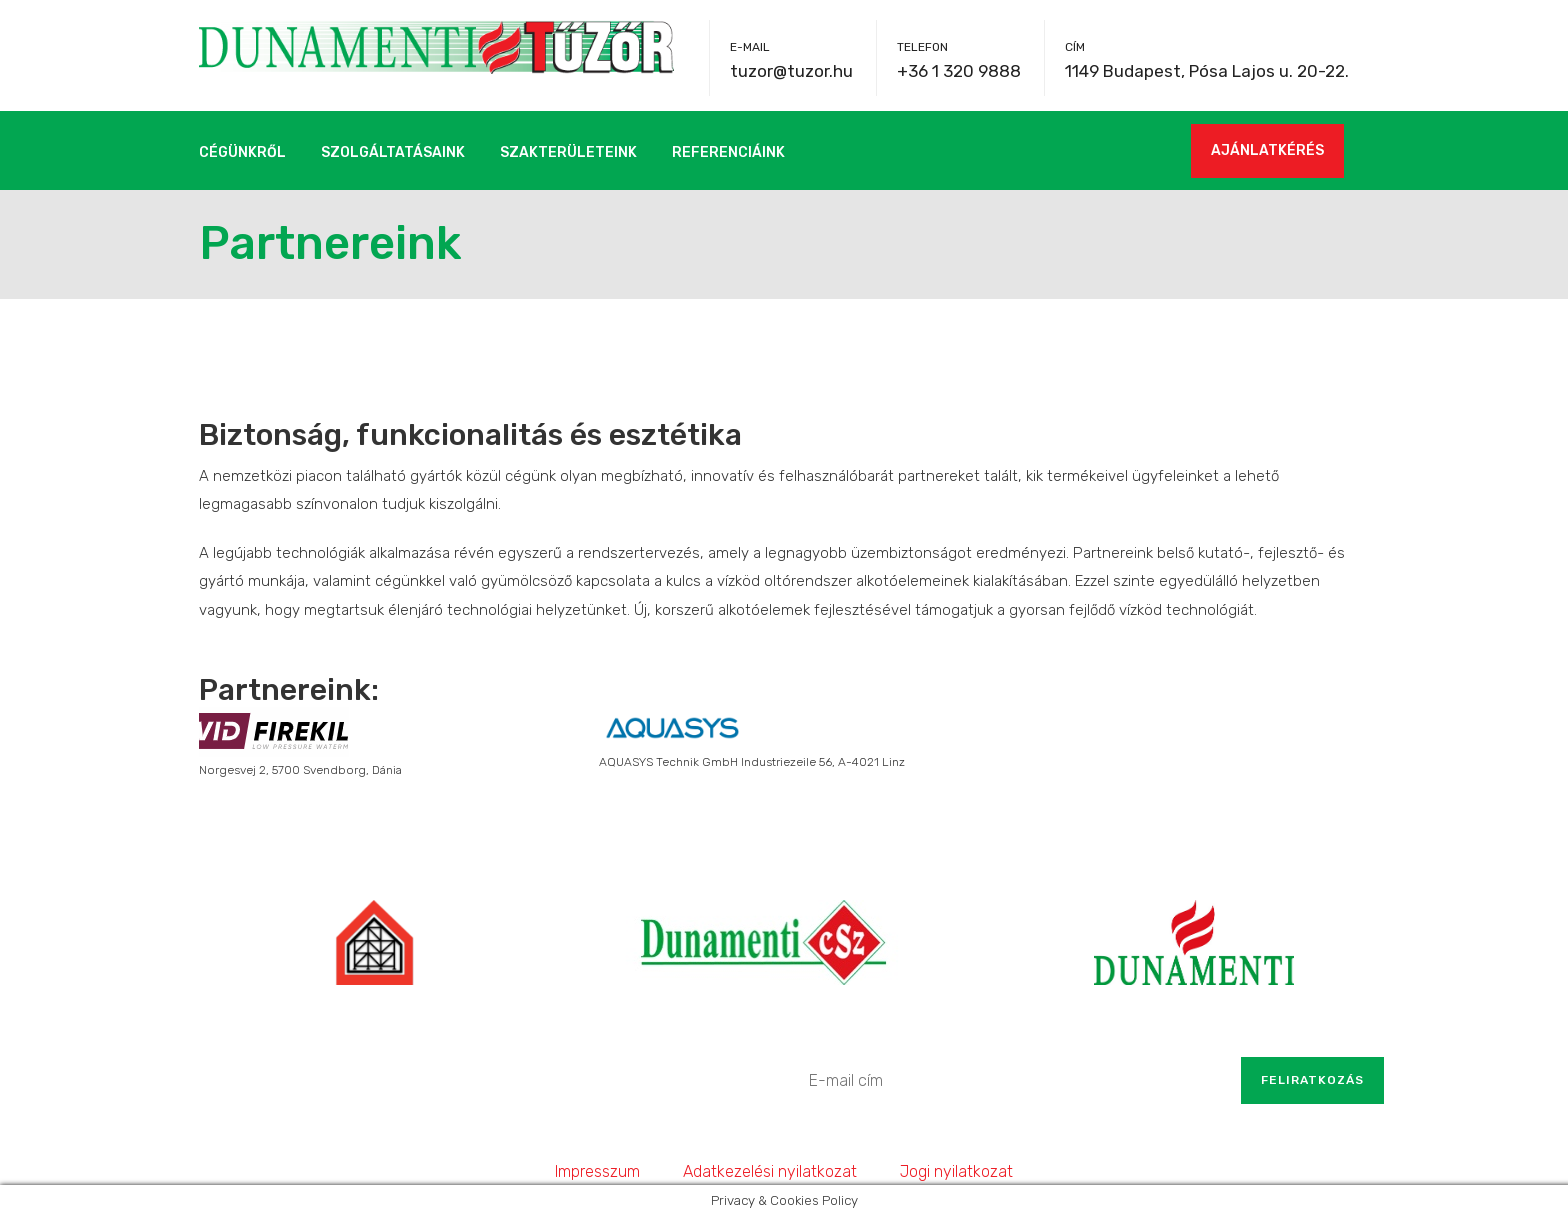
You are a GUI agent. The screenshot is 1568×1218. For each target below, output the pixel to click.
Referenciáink (728, 152)
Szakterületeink (568, 152)
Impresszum (597, 1171)
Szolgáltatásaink (393, 152)
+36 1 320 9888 (959, 71)
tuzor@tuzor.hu (791, 71)
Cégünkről (242, 152)
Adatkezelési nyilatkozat (770, 1171)
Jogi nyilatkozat (956, 1171)
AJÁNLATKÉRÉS (1267, 150)
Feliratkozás (1312, 1080)
